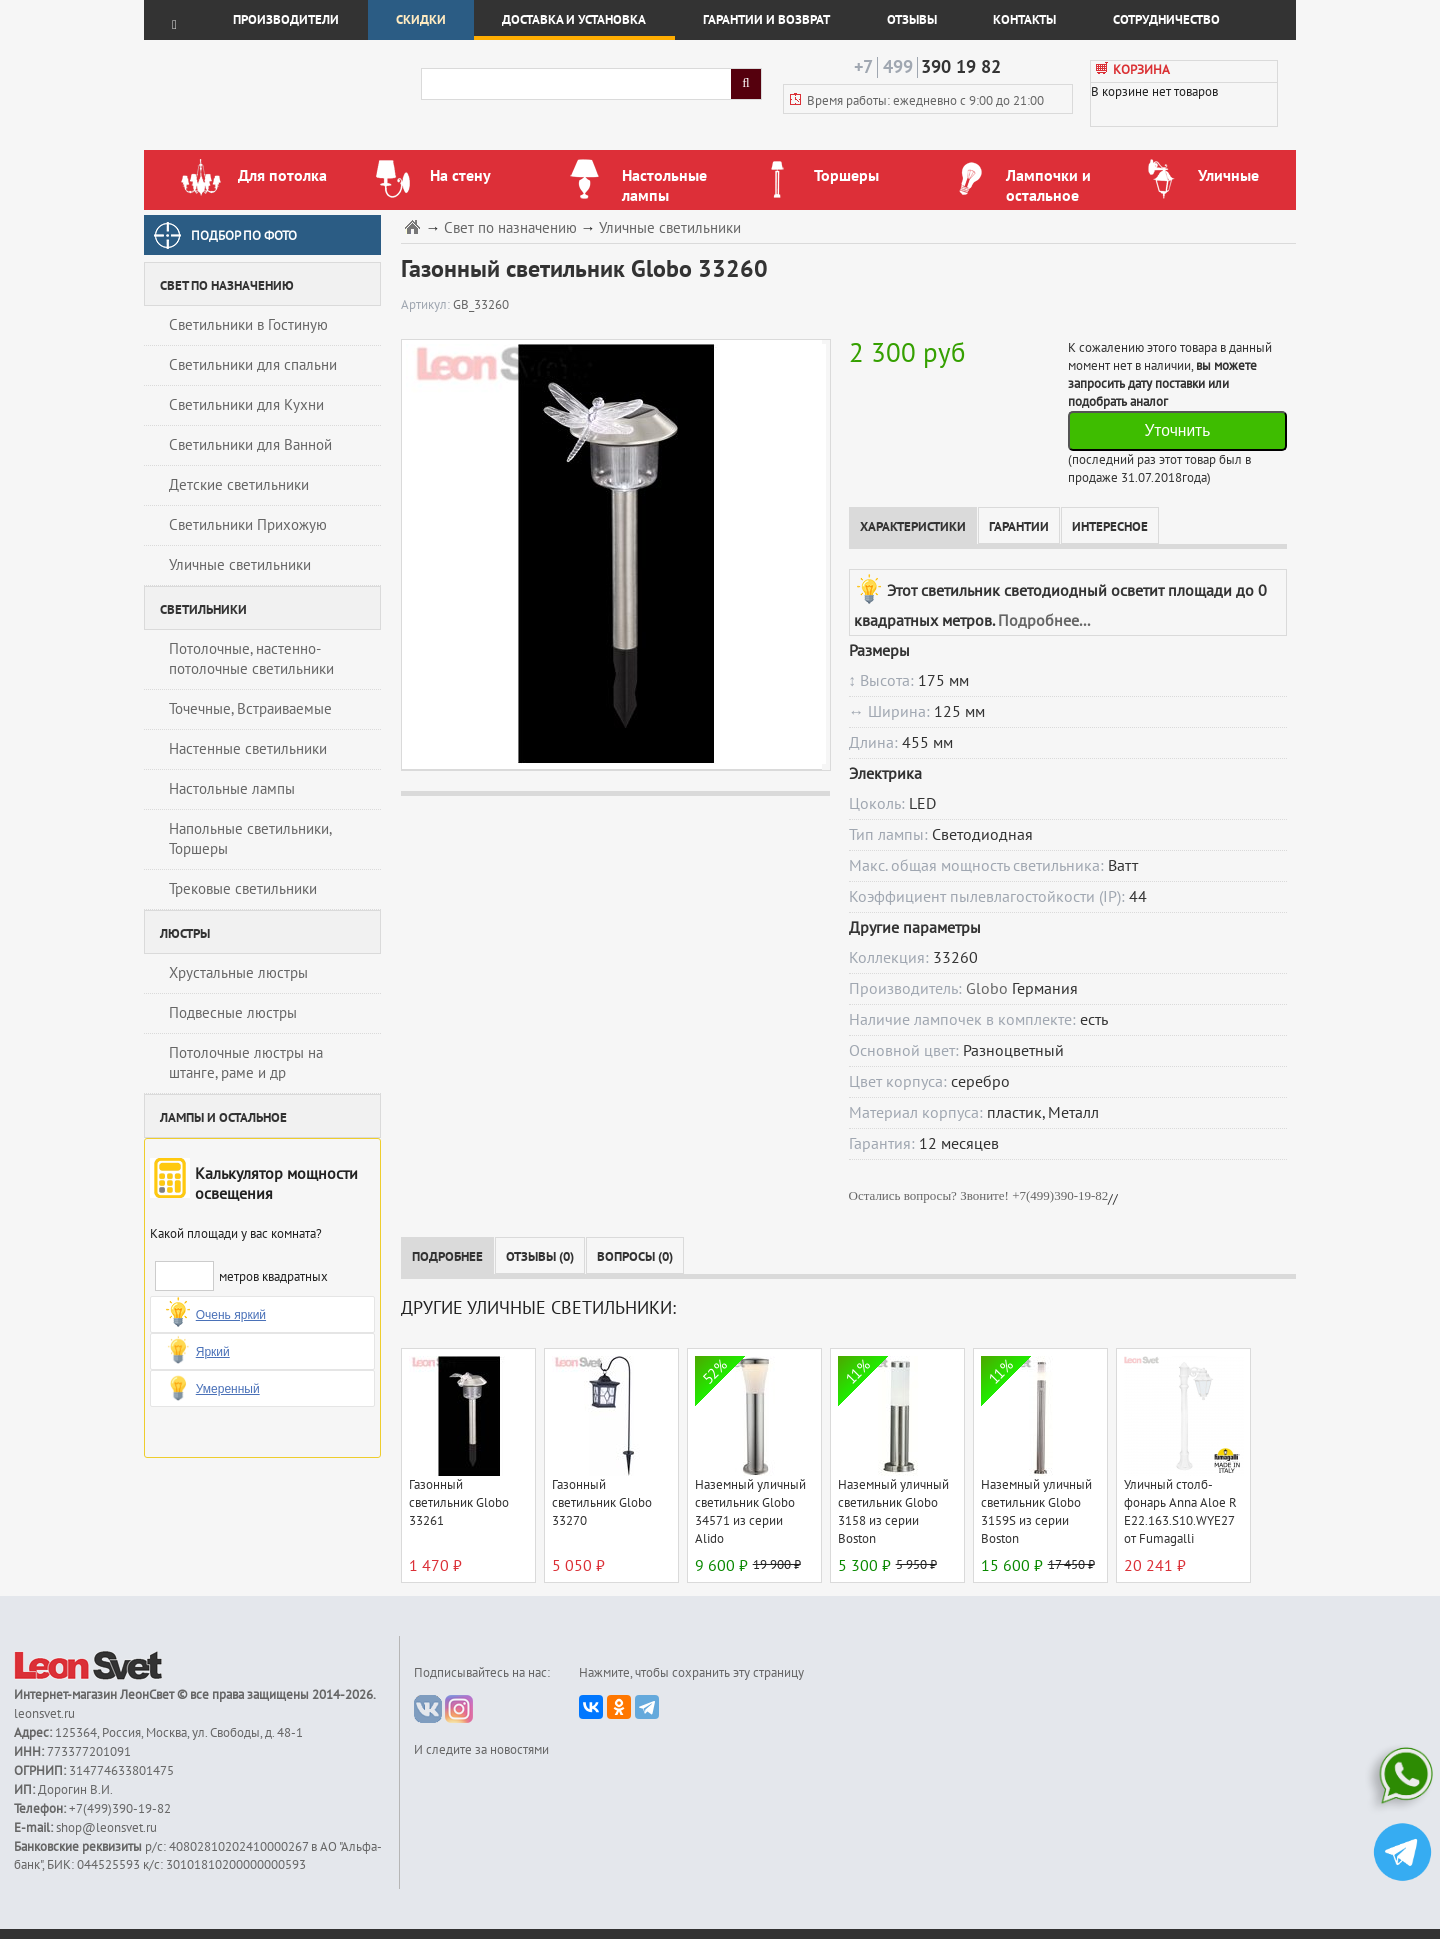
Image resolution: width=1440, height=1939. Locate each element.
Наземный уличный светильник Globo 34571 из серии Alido (750, 1512)
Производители (286, 20)
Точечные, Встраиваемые (250, 709)
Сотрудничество (1166, 20)
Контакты (1024, 20)
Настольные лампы (232, 789)
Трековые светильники (243, 889)
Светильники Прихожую (248, 525)
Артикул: (427, 305)
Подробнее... (1044, 621)
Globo (987, 989)
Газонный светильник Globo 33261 (459, 1503)
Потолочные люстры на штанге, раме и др (246, 1063)
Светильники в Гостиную (248, 325)
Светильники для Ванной (250, 445)
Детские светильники (239, 485)
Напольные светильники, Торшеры (250, 839)
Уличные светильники (240, 565)
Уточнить (1177, 430)
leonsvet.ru (44, 1714)
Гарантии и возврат (766, 20)
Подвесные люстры (233, 1013)
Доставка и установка (574, 20)
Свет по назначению (510, 228)
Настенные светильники (248, 749)
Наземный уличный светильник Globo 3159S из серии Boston (1036, 1512)
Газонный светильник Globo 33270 (602, 1503)
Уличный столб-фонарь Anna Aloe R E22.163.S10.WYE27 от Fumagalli (1180, 1512)
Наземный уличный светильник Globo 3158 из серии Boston (893, 1512)
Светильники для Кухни (246, 405)
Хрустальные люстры (238, 973)
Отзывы (912, 20)
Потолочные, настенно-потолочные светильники (251, 659)
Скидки (421, 20)
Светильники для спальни (253, 365)
